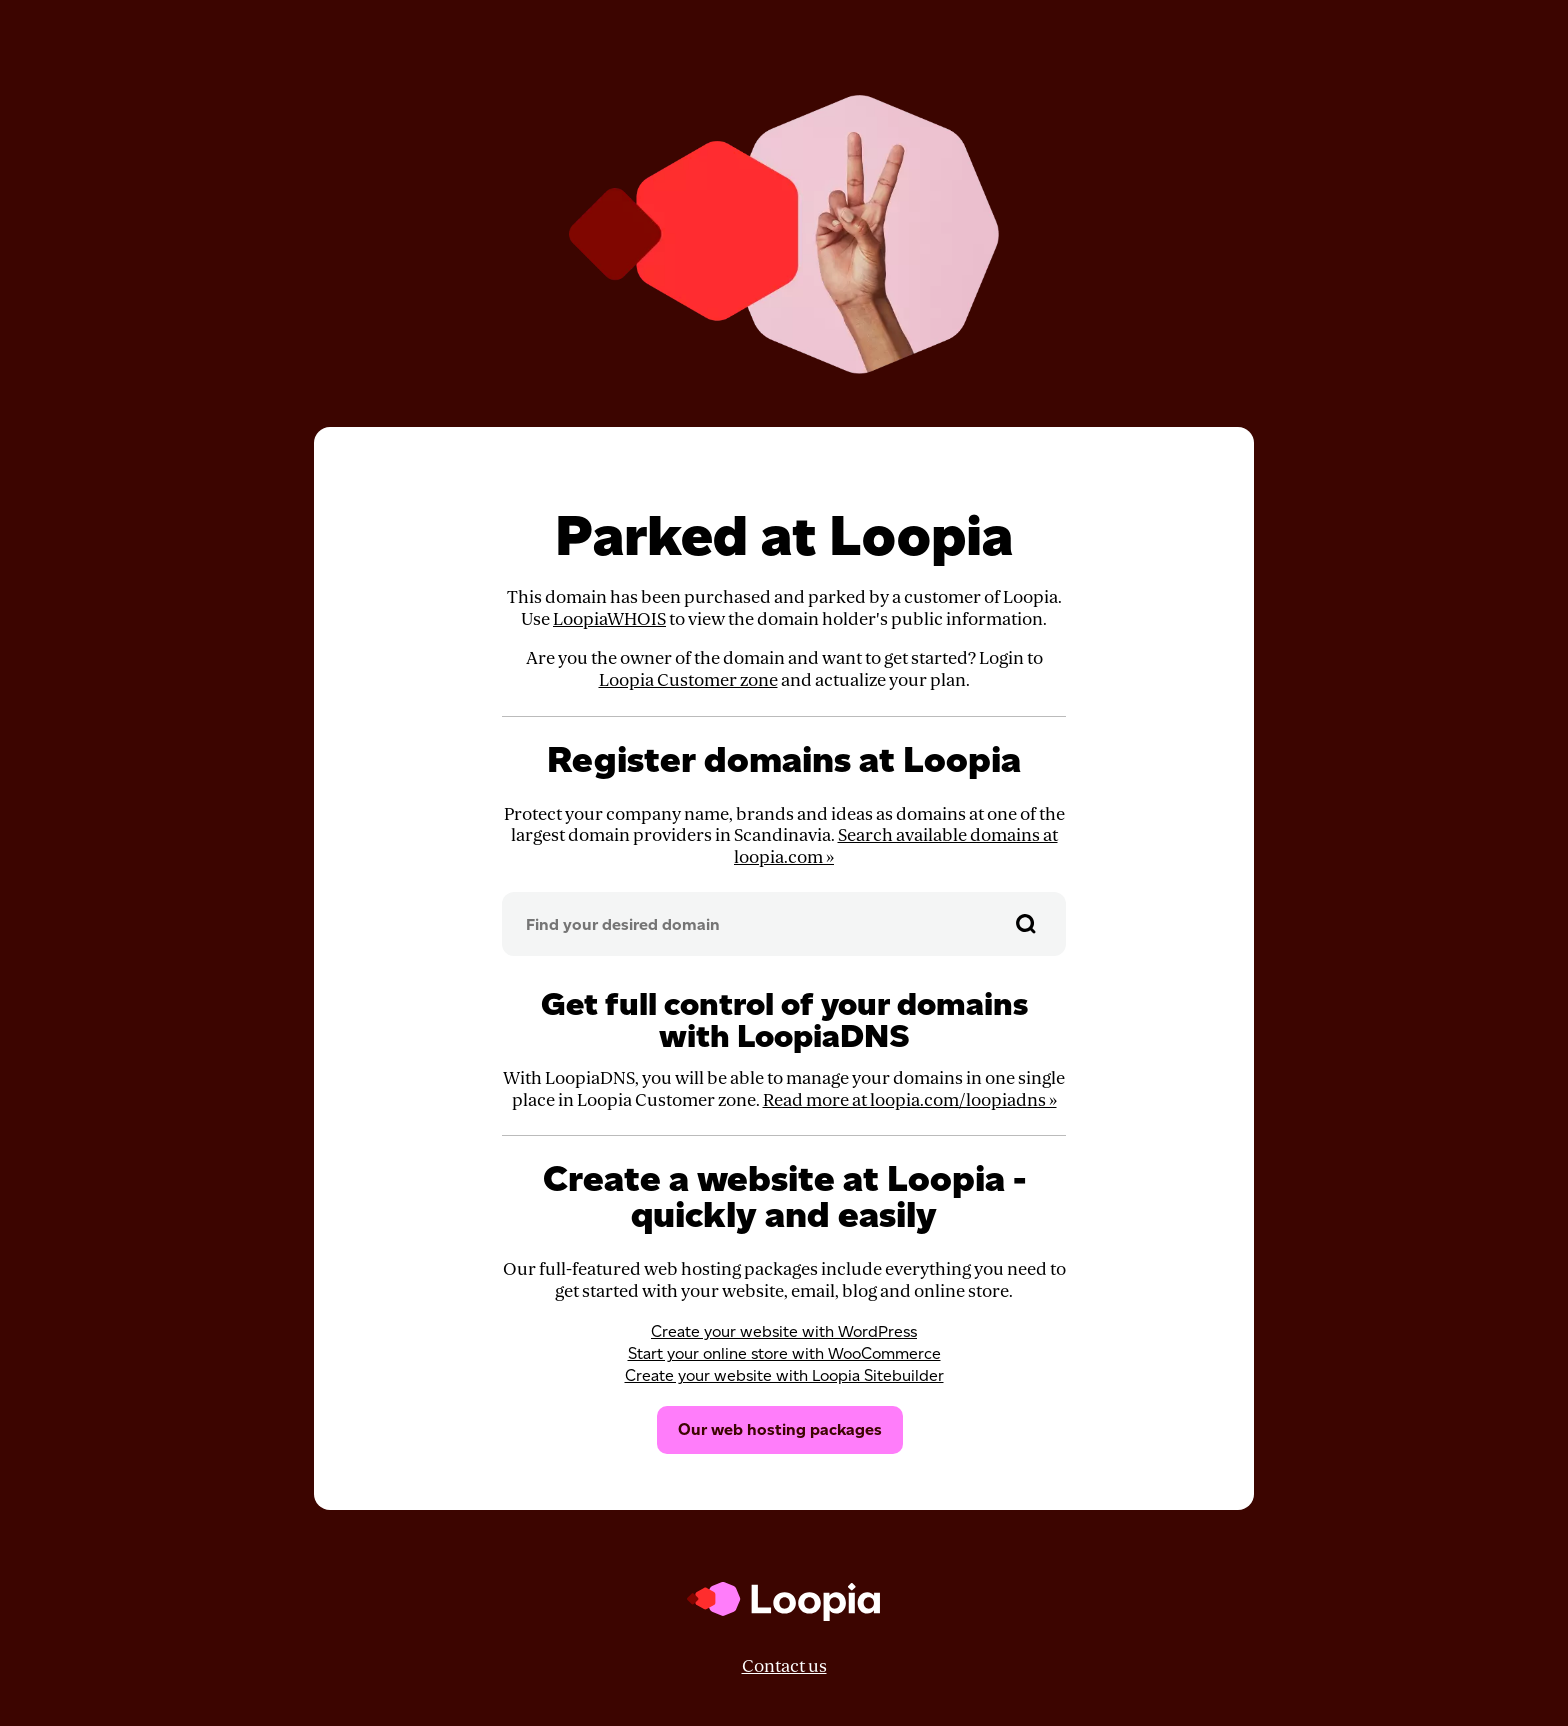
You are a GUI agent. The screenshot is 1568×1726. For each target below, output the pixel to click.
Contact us (784, 1666)
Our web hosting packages (780, 1429)
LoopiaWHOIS (609, 619)
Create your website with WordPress (784, 1331)
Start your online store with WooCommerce (784, 1353)
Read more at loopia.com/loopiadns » (910, 1100)
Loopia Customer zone (688, 680)
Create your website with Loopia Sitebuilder (784, 1375)
